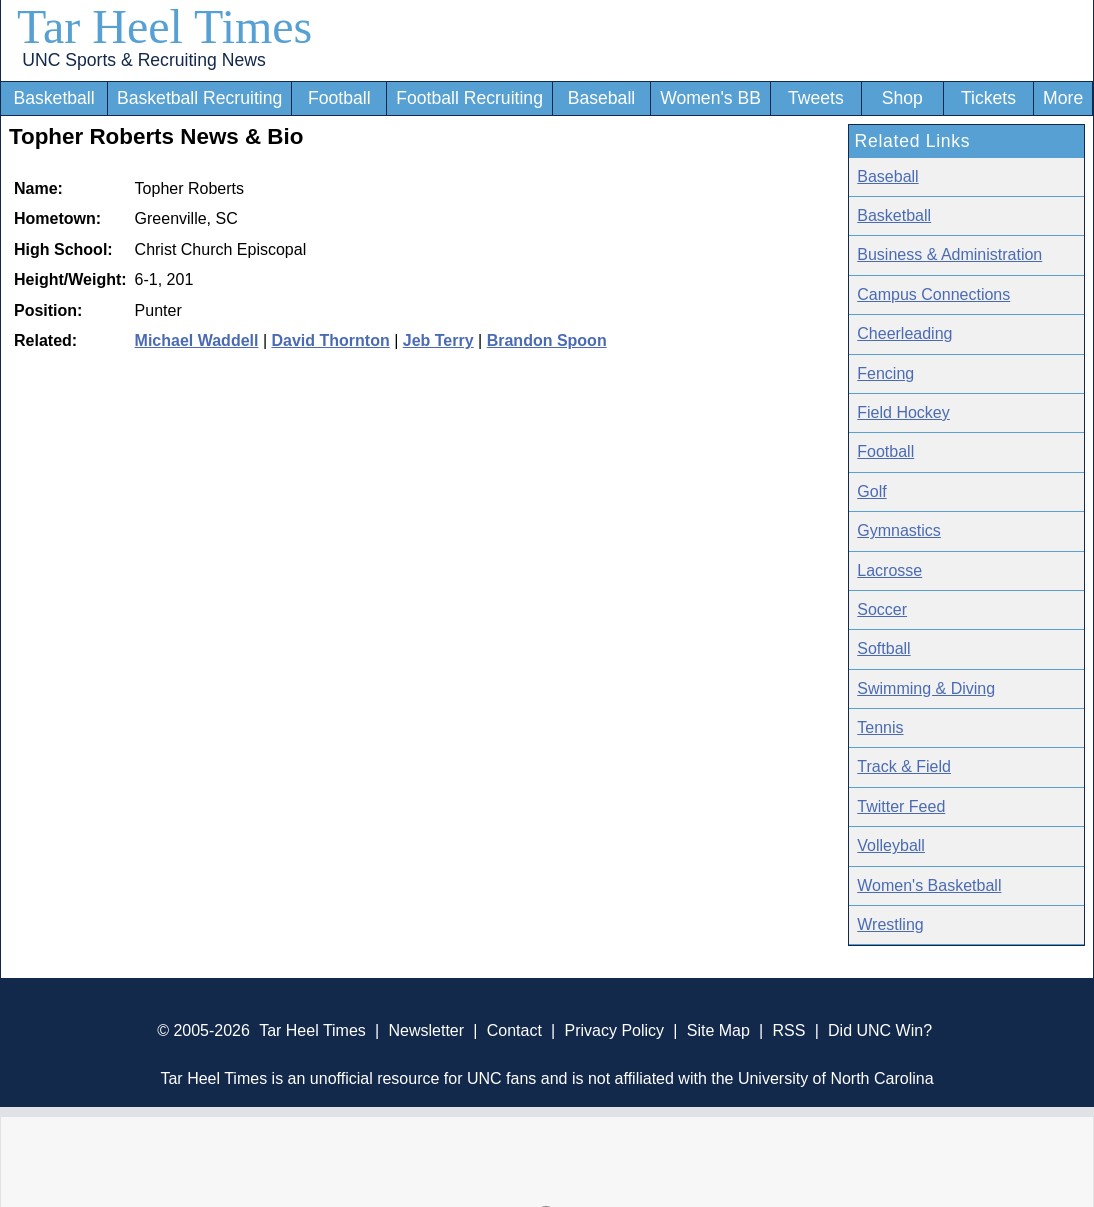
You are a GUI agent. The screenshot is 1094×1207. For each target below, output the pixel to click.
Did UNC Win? (880, 1030)
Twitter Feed (901, 806)
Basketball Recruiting (199, 98)
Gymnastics (899, 530)
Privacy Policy (614, 1030)
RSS (788, 1030)
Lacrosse (889, 570)
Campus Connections (933, 294)
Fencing (885, 373)
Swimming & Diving (926, 688)
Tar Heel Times (164, 26)
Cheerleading (904, 333)
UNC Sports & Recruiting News (143, 60)
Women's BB (710, 98)
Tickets (988, 98)
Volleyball (891, 845)
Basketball (54, 98)
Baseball (602, 98)
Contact (514, 1030)
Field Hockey (903, 412)
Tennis (880, 727)
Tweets (816, 98)
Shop (902, 98)
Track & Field (904, 766)
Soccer (882, 609)
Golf (871, 491)
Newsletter (426, 1030)
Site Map (718, 1030)
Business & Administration (949, 254)
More (1063, 98)
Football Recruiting (469, 98)
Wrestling (890, 924)
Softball (883, 648)
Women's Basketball (929, 885)
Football (339, 98)
